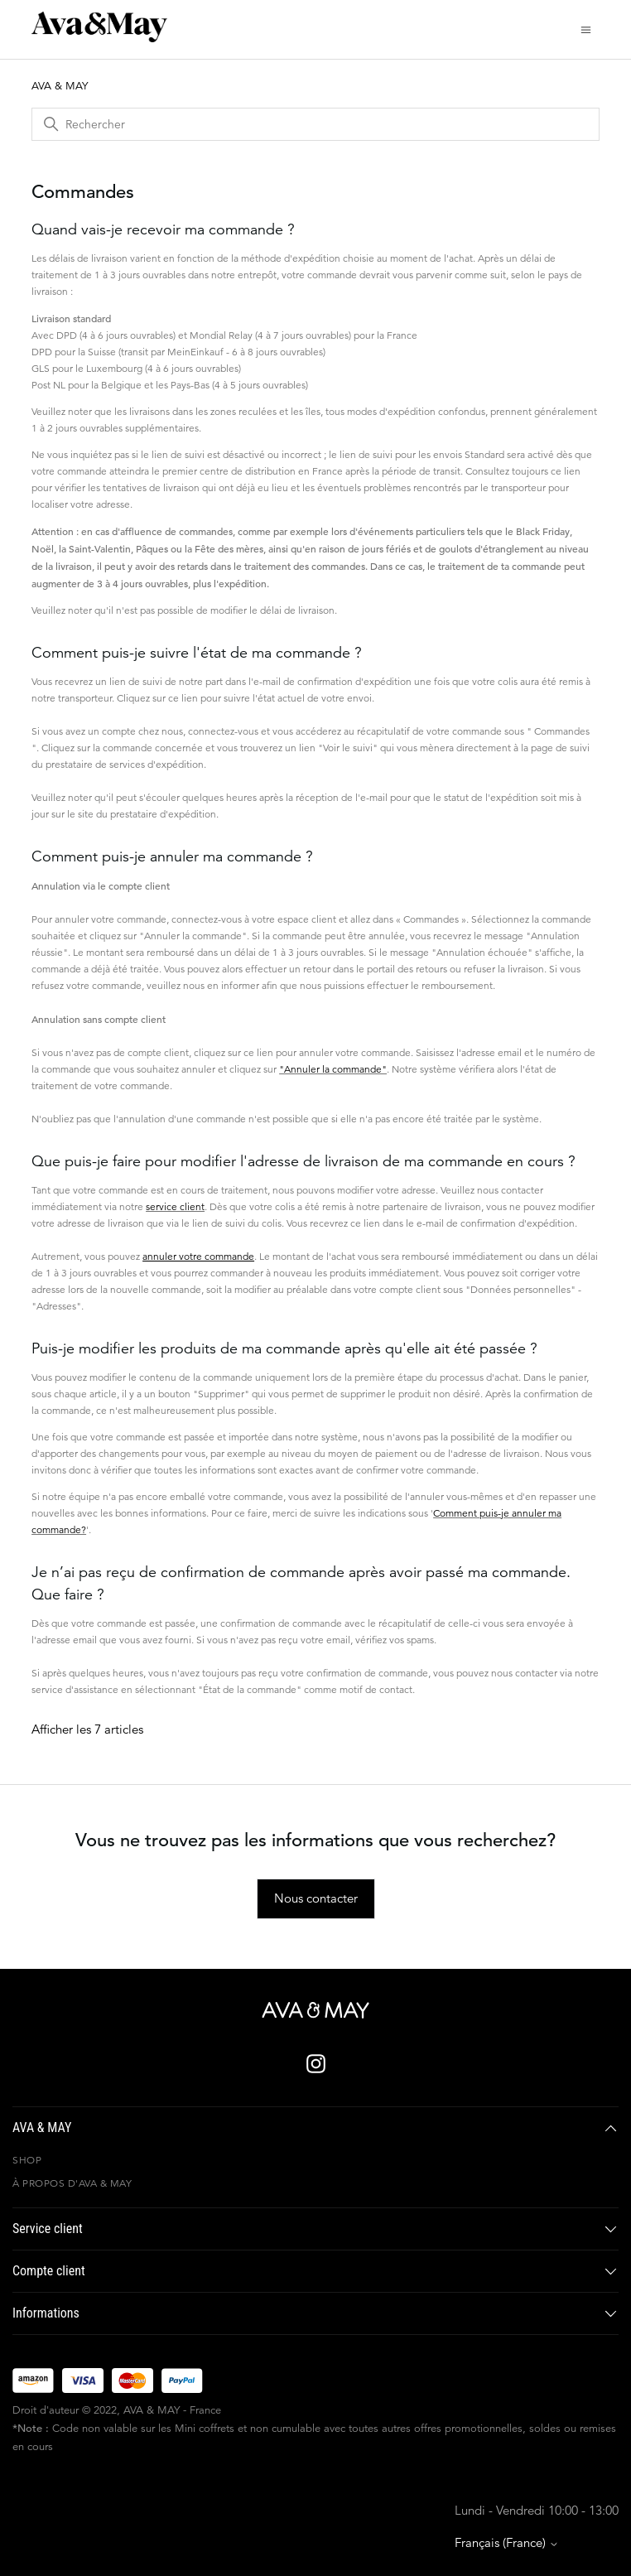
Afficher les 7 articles (87, 1729)
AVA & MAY (59, 86)
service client (175, 1206)
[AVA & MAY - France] (315, 2010)
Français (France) (507, 2542)
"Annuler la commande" (333, 1069)
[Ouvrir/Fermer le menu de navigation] (585, 29)
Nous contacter (316, 1898)
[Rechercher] (315, 124)
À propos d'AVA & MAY (72, 2183)
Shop (26, 2160)
